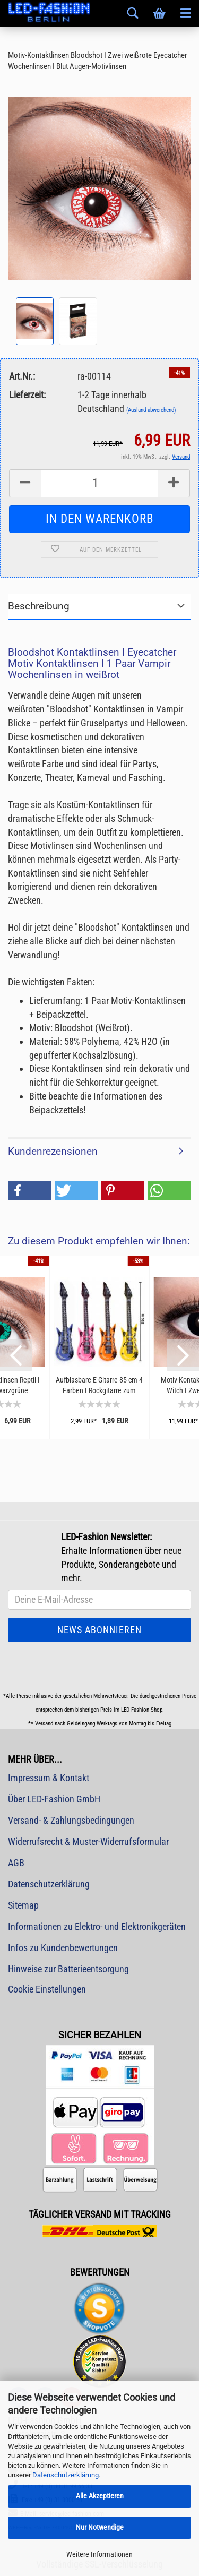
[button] (29, 1190)
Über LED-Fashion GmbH (54, 1799)
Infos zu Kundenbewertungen (63, 1947)
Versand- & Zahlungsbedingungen (71, 1820)
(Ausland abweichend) (151, 410)
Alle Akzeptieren (100, 2496)
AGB (16, 1862)
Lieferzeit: (27, 394)
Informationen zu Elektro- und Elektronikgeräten (97, 1926)
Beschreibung (39, 606)
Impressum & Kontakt (48, 1777)
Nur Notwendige (100, 2527)
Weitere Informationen (99, 2554)
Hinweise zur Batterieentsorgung (68, 1968)
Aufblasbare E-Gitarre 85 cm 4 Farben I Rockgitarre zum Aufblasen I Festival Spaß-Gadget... (99, 1385)
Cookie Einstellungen (47, 1989)
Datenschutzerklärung (65, 2475)
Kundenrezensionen (53, 1151)
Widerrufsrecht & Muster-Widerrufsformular (88, 1841)
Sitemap (23, 1905)
